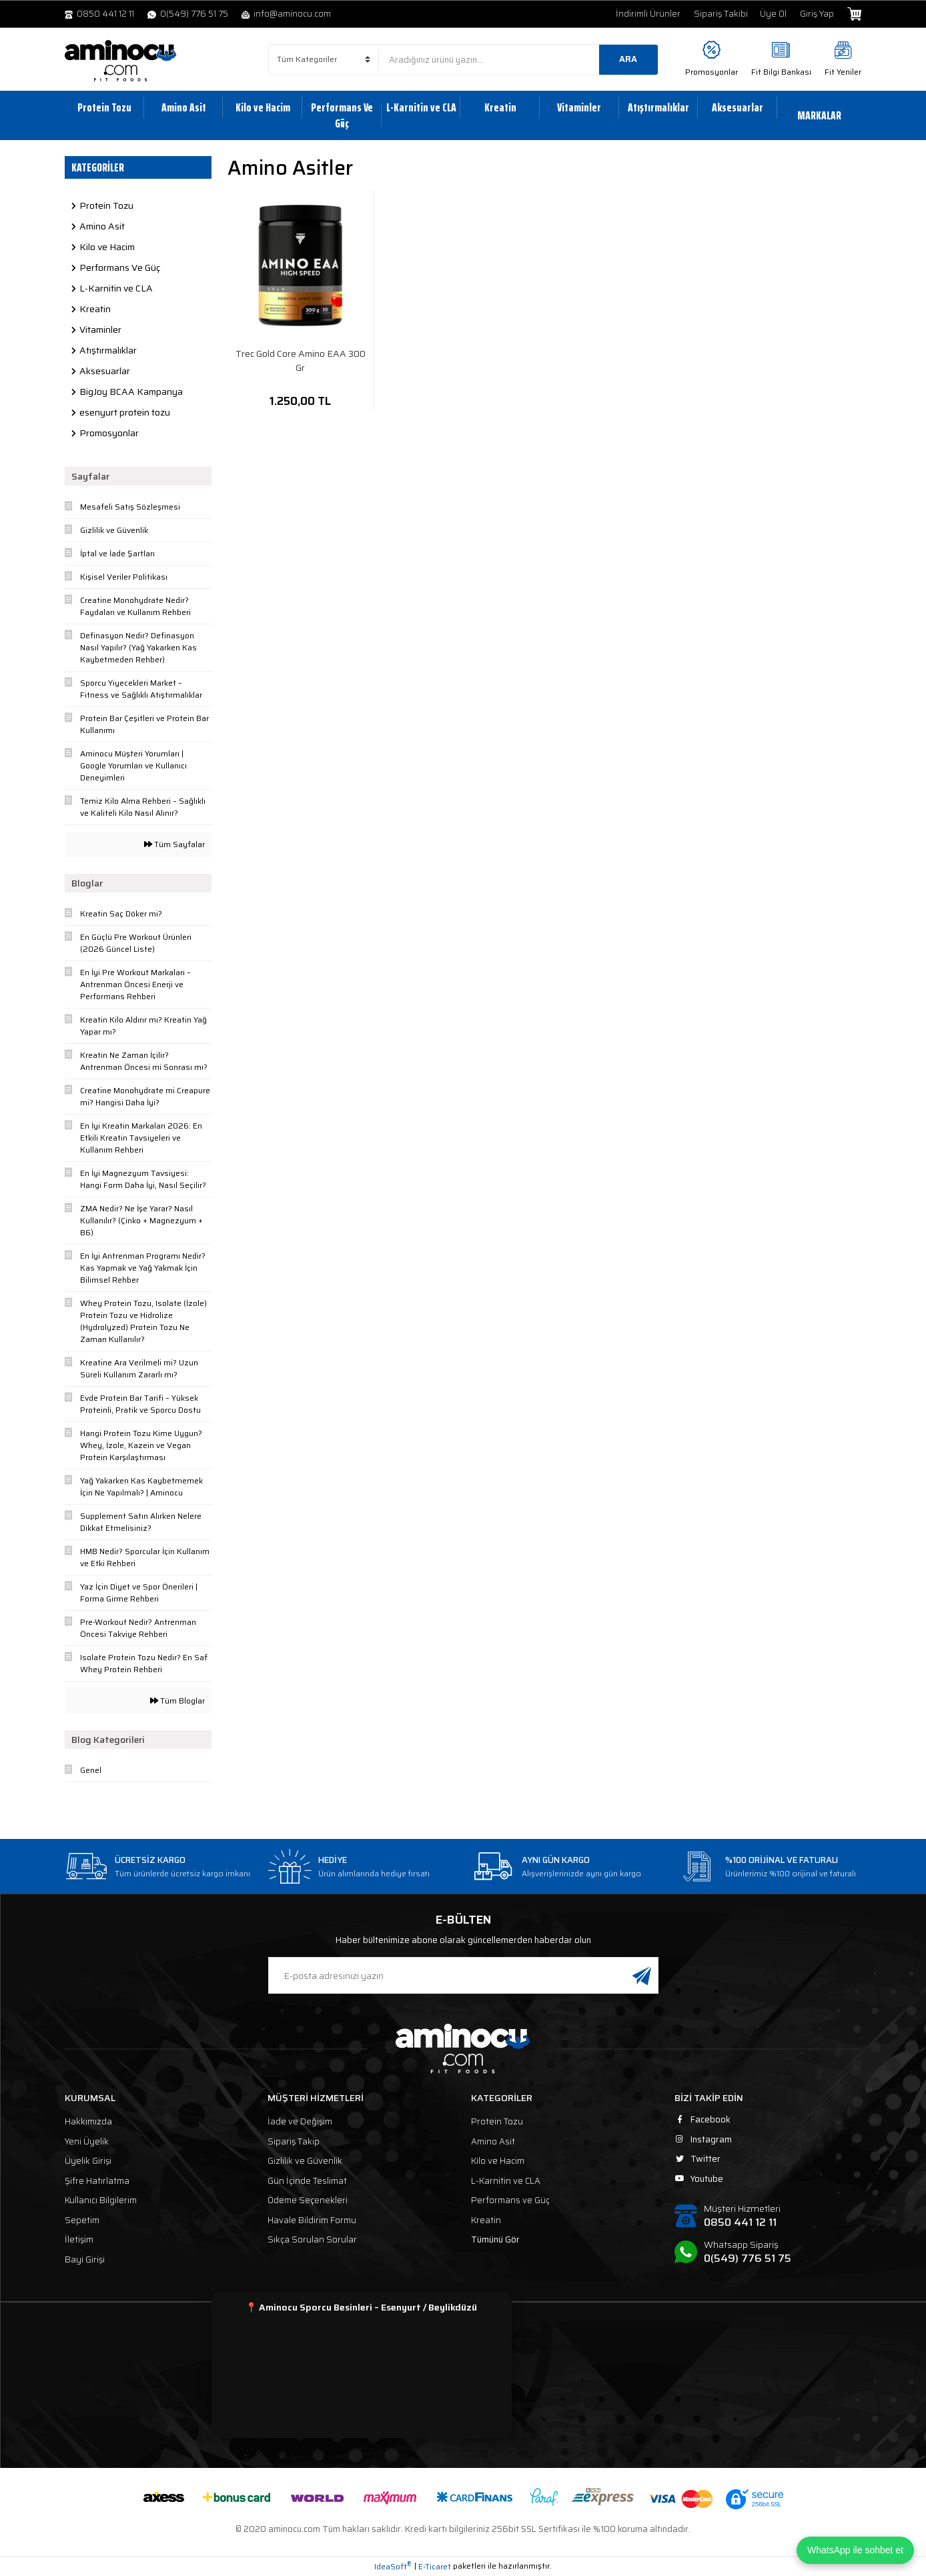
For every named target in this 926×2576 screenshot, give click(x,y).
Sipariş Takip (294, 2141)
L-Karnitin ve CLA (505, 2181)
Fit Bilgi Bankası (781, 71)
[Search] (518, 60)
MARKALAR (819, 115)
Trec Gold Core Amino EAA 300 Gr (301, 361)
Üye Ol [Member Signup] (773, 14)
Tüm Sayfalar (174, 844)
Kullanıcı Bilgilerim (101, 2200)
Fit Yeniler (843, 71)
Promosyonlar (711, 71)
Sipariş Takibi (721, 14)
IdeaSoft (393, 2567)
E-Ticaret (434, 2567)
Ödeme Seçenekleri (308, 2200)
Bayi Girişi (85, 2259)
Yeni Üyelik (87, 2141)
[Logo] (121, 60)
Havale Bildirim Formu (312, 2220)
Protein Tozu (497, 2121)
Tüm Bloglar (177, 1701)
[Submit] (641, 1975)
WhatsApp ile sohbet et (855, 2550)
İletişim (79, 2239)
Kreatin (486, 2220)
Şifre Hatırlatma (97, 2181)
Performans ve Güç (510, 2200)
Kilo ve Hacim (497, 2161)
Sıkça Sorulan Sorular (312, 2239)
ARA (628, 59)
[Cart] (854, 14)
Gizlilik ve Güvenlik (305, 2161)
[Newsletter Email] (463, 1975)
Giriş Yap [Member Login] (817, 14)
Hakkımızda (88, 2121)
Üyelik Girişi (88, 2161)
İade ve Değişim (300, 2121)
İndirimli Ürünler (648, 14)
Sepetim (82, 2220)
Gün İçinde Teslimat (307, 2181)
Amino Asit (493, 2141)
